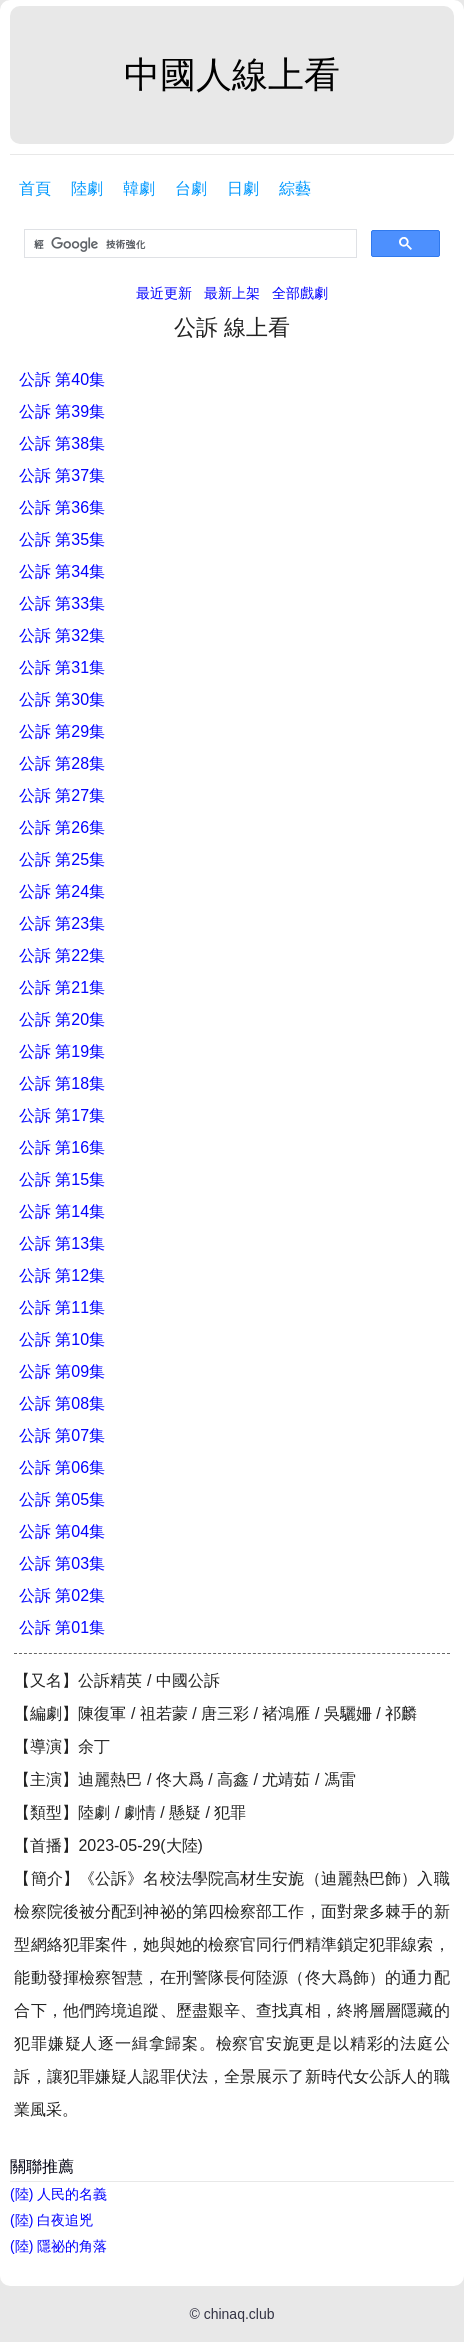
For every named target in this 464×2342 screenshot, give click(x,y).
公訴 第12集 (62, 1275)
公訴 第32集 (62, 635)
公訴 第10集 (62, 1339)
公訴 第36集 (62, 507)
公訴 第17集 (62, 1115)
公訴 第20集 (62, 1019)
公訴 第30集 (62, 699)
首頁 (35, 188)
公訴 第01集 (62, 1627)
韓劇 (139, 188)
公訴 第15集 (62, 1179)
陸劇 (87, 188)
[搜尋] (188, 244)
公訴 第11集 (62, 1307)
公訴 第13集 (62, 1243)
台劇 (191, 188)
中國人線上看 (232, 74)
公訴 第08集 (62, 1403)
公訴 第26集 (62, 827)
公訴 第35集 (62, 539)
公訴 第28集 (62, 763)
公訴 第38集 (62, 443)
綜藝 (295, 188)
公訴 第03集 (62, 1563)
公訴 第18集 (62, 1083)
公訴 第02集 (62, 1595)
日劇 (243, 188)
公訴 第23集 (62, 923)
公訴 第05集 (62, 1499)
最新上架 (232, 293)
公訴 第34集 (62, 571)
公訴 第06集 (62, 1467)
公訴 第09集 (62, 1371)
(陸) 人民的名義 (58, 2194)
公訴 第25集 (62, 859)
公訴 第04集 (62, 1531)
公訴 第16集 (62, 1147)
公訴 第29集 (62, 731)
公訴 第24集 (62, 891)
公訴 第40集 (62, 379)
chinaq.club (239, 2314)
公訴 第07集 (62, 1435)
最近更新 (164, 293)
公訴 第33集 (62, 603)
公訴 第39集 (62, 411)
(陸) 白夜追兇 (51, 2220)
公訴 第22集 (62, 955)
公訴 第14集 (62, 1211)
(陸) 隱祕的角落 (58, 2246)
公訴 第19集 (62, 1051)
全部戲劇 (300, 293)
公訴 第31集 (62, 667)
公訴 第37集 (62, 475)
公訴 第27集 (62, 795)
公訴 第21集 (62, 987)
